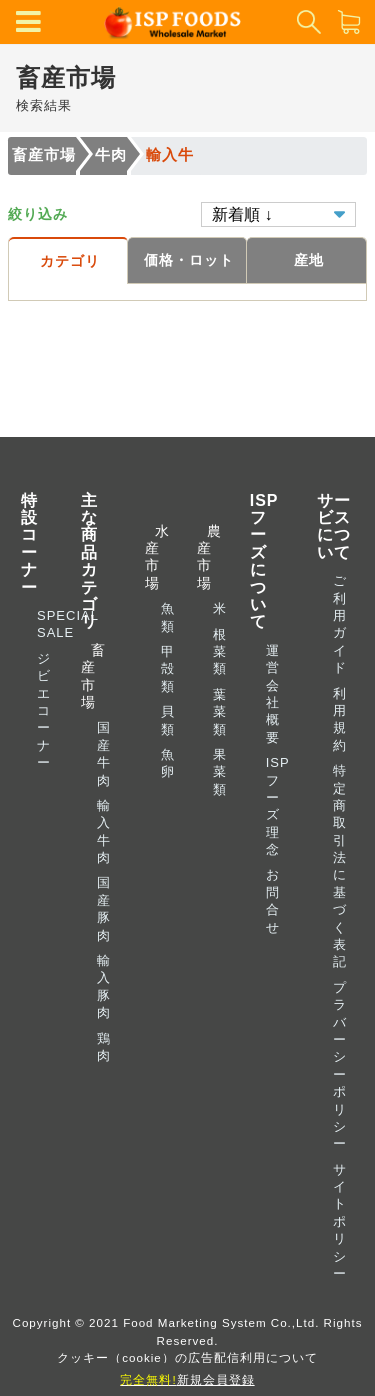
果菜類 (220, 772)
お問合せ (273, 900)
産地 (309, 260)
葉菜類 (220, 712)
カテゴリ (70, 261)
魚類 (168, 617)
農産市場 (205, 557)
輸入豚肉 (104, 986)
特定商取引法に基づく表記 (340, 866)
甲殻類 (168, 669)
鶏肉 (104, 1047)
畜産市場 (44, 155)
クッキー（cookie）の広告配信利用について (187, 1357)
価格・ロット (189, 260)
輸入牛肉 (104, 831)
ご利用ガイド (340, 624)
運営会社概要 (273, 694)
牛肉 (111, 155)
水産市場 (153, 557)
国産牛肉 (104, 753)
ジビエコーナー (44, 710)
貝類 (168, 720)
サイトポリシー (340, 1221)
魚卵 (168, 763)
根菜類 (220, 652)
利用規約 (340, 719)
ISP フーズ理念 (278, 806)
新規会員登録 (187, 1379)
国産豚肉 (104, 908)
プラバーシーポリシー (340, 1066)
